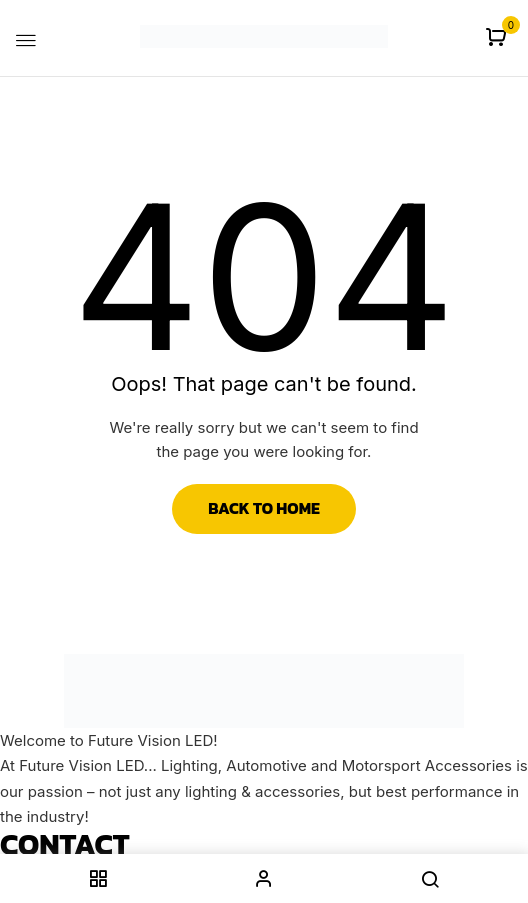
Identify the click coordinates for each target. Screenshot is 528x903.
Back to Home (264, 508)
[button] (498, 38)
